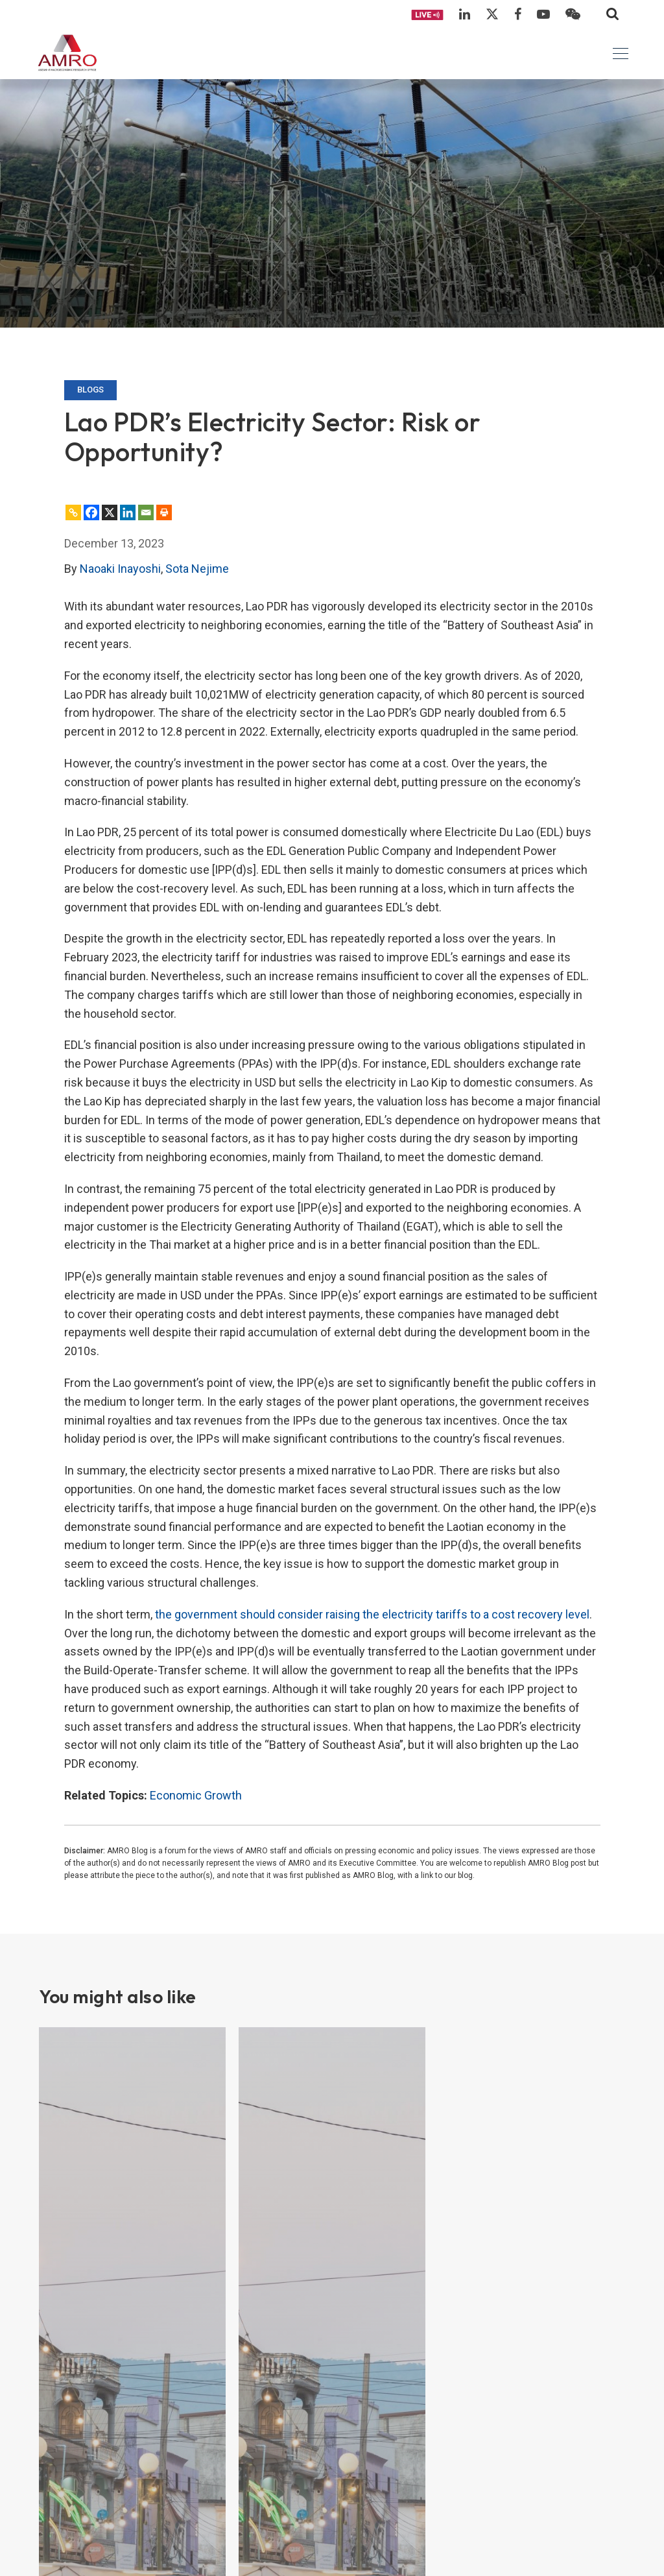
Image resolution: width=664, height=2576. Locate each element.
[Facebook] (91, 512)
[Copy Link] (73, 512)
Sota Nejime (197, 568)
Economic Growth (196, 1795)
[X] (109, 512)
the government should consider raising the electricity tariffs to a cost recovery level (372, 1614)
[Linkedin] (128, 512)
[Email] (146, 512)
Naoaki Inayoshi (120, 568)
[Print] (164, 512)
